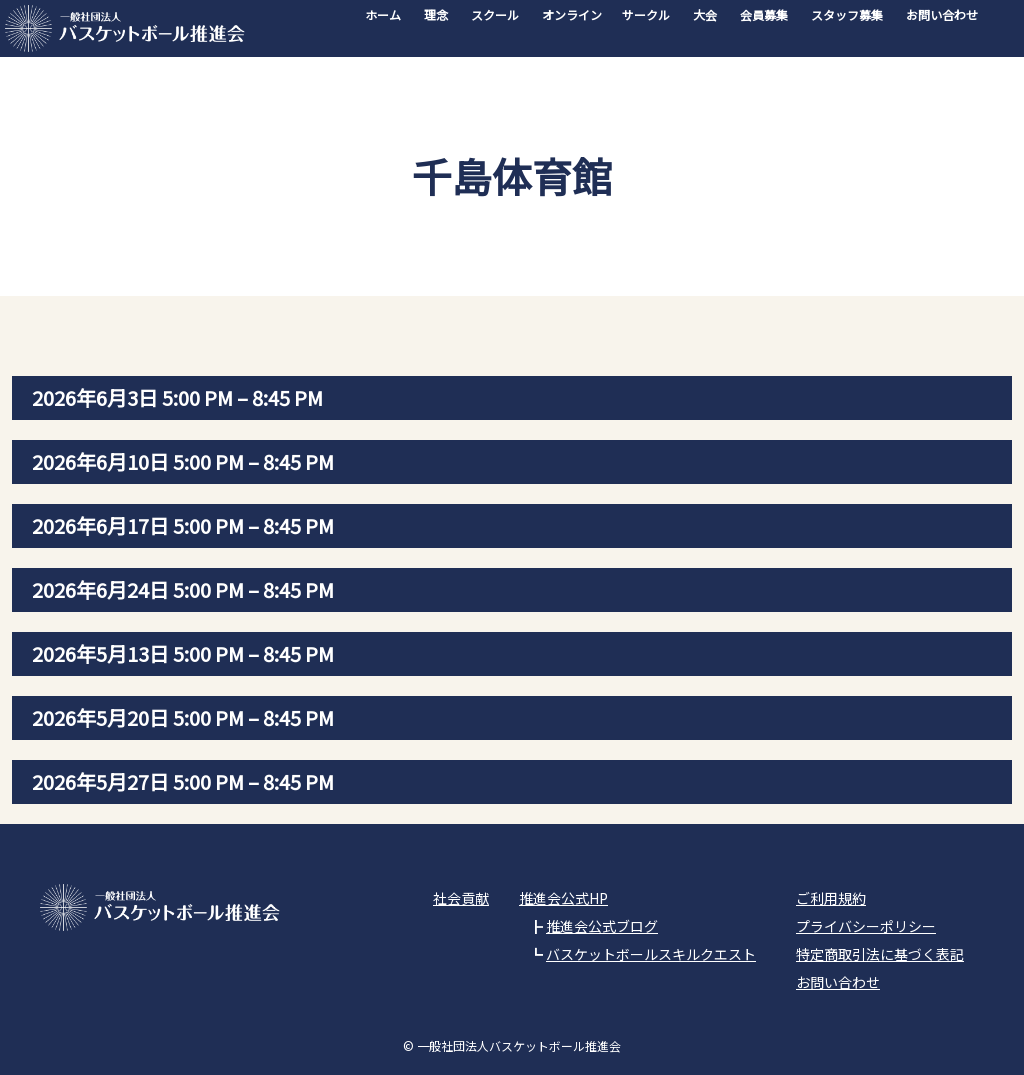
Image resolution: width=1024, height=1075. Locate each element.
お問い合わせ (942, 14)
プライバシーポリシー (866, 926)
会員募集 (764, 14)
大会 (705, 14)
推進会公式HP (563, 898)
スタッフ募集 (847, 14)
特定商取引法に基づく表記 (880, 954)
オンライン (572, 14)
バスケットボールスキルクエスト (651, 954)
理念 (436, 14)
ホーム (383, 14)
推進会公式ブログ (602, 926)
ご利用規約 (831, 898)
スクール (495, 14)
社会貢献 (461, 898)
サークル (646, 14)
